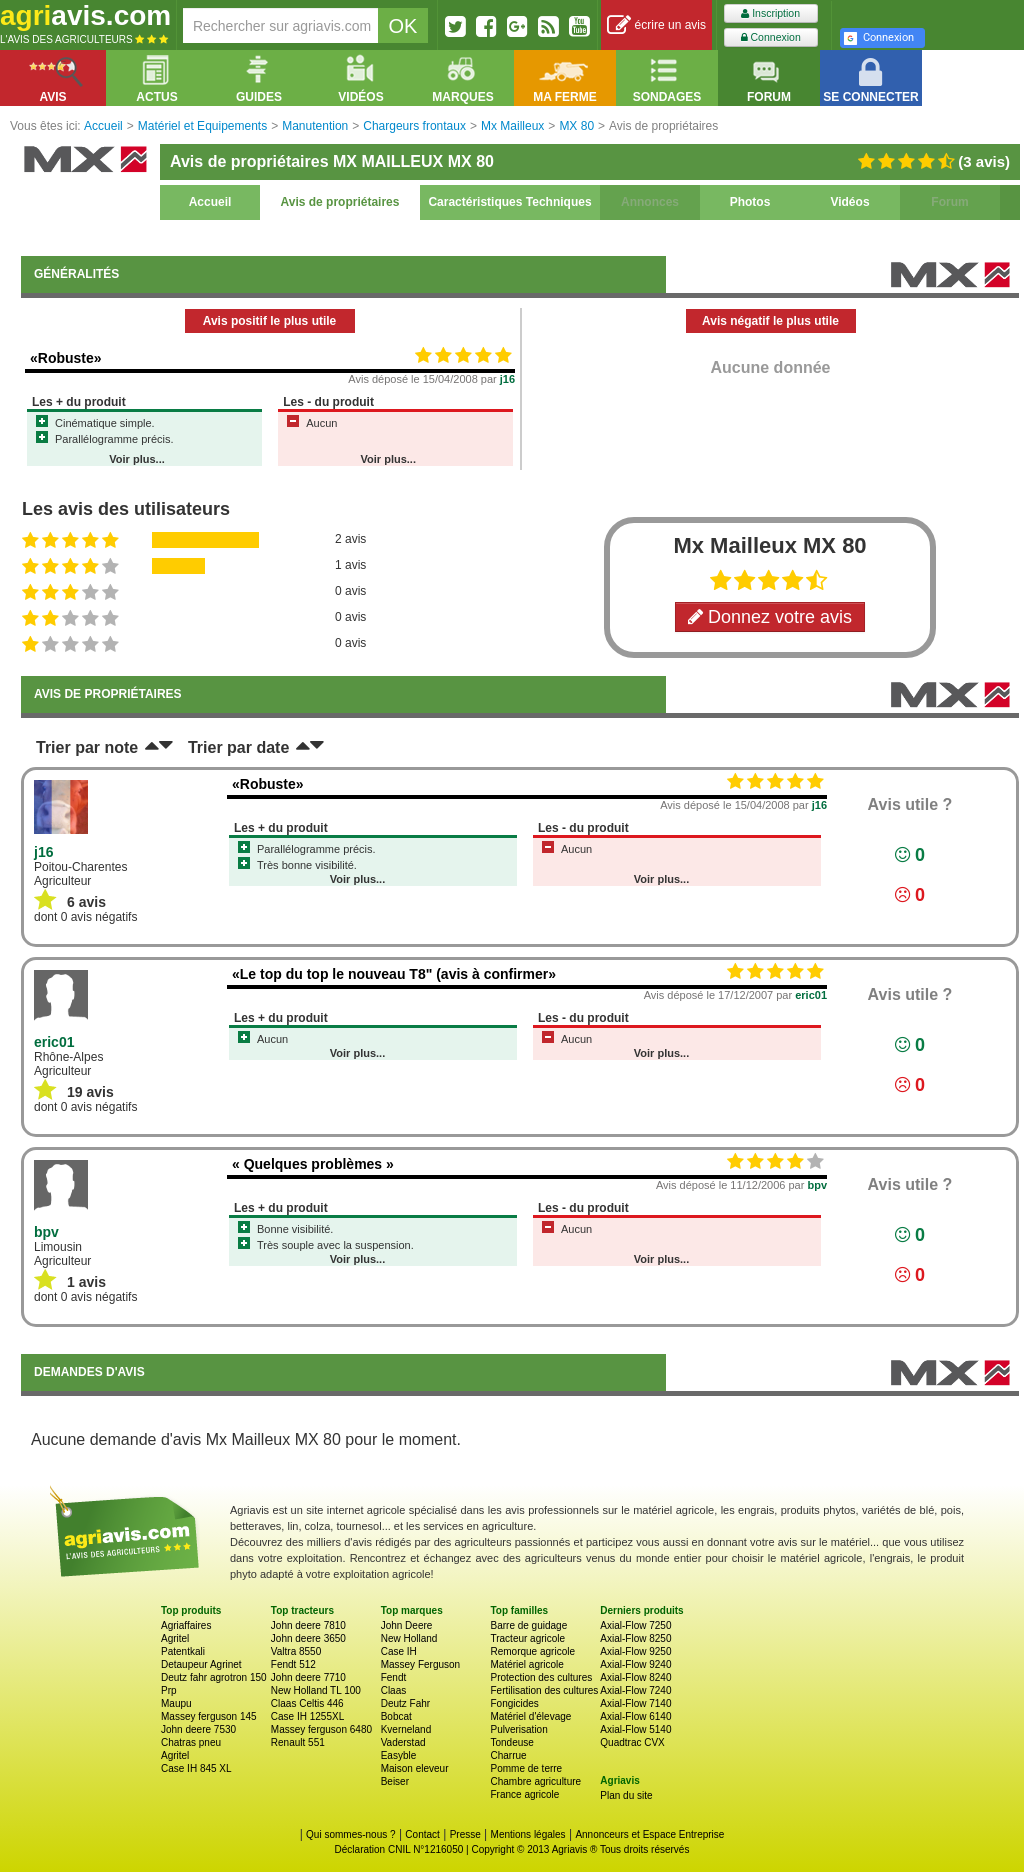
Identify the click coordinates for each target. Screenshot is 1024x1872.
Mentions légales (528, 1834)
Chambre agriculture (535, 1781)
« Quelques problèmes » (313, 1164)
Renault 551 (298, 1742)
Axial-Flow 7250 (635, 1625)
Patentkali (183, 1651)
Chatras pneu (191, 1742)
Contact (422, 1834)
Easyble (399, 1755)
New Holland (409, 1638)
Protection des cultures (541, 1677)
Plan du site (626, 1795)
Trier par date (238, 747)
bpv (817, 1185)
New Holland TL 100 (316, 1690)
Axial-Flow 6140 (635, 1716)
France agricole (524, 1794)
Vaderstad (403, 1742)
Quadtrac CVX (632, 1742)
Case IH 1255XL (307, 1716)
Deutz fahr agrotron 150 (214, 1677)
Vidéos (849, 202)
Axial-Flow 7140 (635, 1703)
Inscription (770, 13)
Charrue (508, 1755)
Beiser (395, 1781)
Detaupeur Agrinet (201, 1664)
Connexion (771, 37)
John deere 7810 (308, 1625)
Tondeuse (511, 1742)
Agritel (175, 1638)
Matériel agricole (526, 1664)
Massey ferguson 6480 (321, 1729)
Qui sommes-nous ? (350, 1834)
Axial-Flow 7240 (635, 1690)
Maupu (176, 1703)
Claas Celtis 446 (307, 1703)
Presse (465, 1834)
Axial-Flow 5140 (635, 1729)
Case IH (399, 1651)
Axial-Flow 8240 (635, 1677)
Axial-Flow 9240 (635, 1664)
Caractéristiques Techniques (509, 202)
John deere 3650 (308, 1638)
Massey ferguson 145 (209, 1716)
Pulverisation (518, 1729)
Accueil (210, 202)
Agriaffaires (186, 1625)
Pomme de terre (526, 1768)
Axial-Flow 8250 (635, 1638)
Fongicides (514, 1703)
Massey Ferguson (420, 1664)
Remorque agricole (532, 1651)
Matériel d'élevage (530, 1716)
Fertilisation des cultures (544, 1690)
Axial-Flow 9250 (635, 1651)
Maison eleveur (415, 1768)
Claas (394, 1690)
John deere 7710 (308, 1677)
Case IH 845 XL (196, 1768)
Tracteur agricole (527, 1638)
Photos (750, 202)
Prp (169, 1690)
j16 (507, 379)
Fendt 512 (293, 1664)
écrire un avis (656, 25)
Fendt (394, 1677)
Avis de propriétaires (340, 202)
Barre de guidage (528, 1625)
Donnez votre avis (770, 617)
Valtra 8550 (296, 1651)
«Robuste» (66, 358)
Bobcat (396, 1716)
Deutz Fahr (405, 1703)
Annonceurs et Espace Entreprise (649, 1834)
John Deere (407, 1625)
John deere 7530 (198, 1729)
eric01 (811, 995)
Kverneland (406, 1729)
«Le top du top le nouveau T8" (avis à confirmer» (394, 974)
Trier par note (87, 747)
